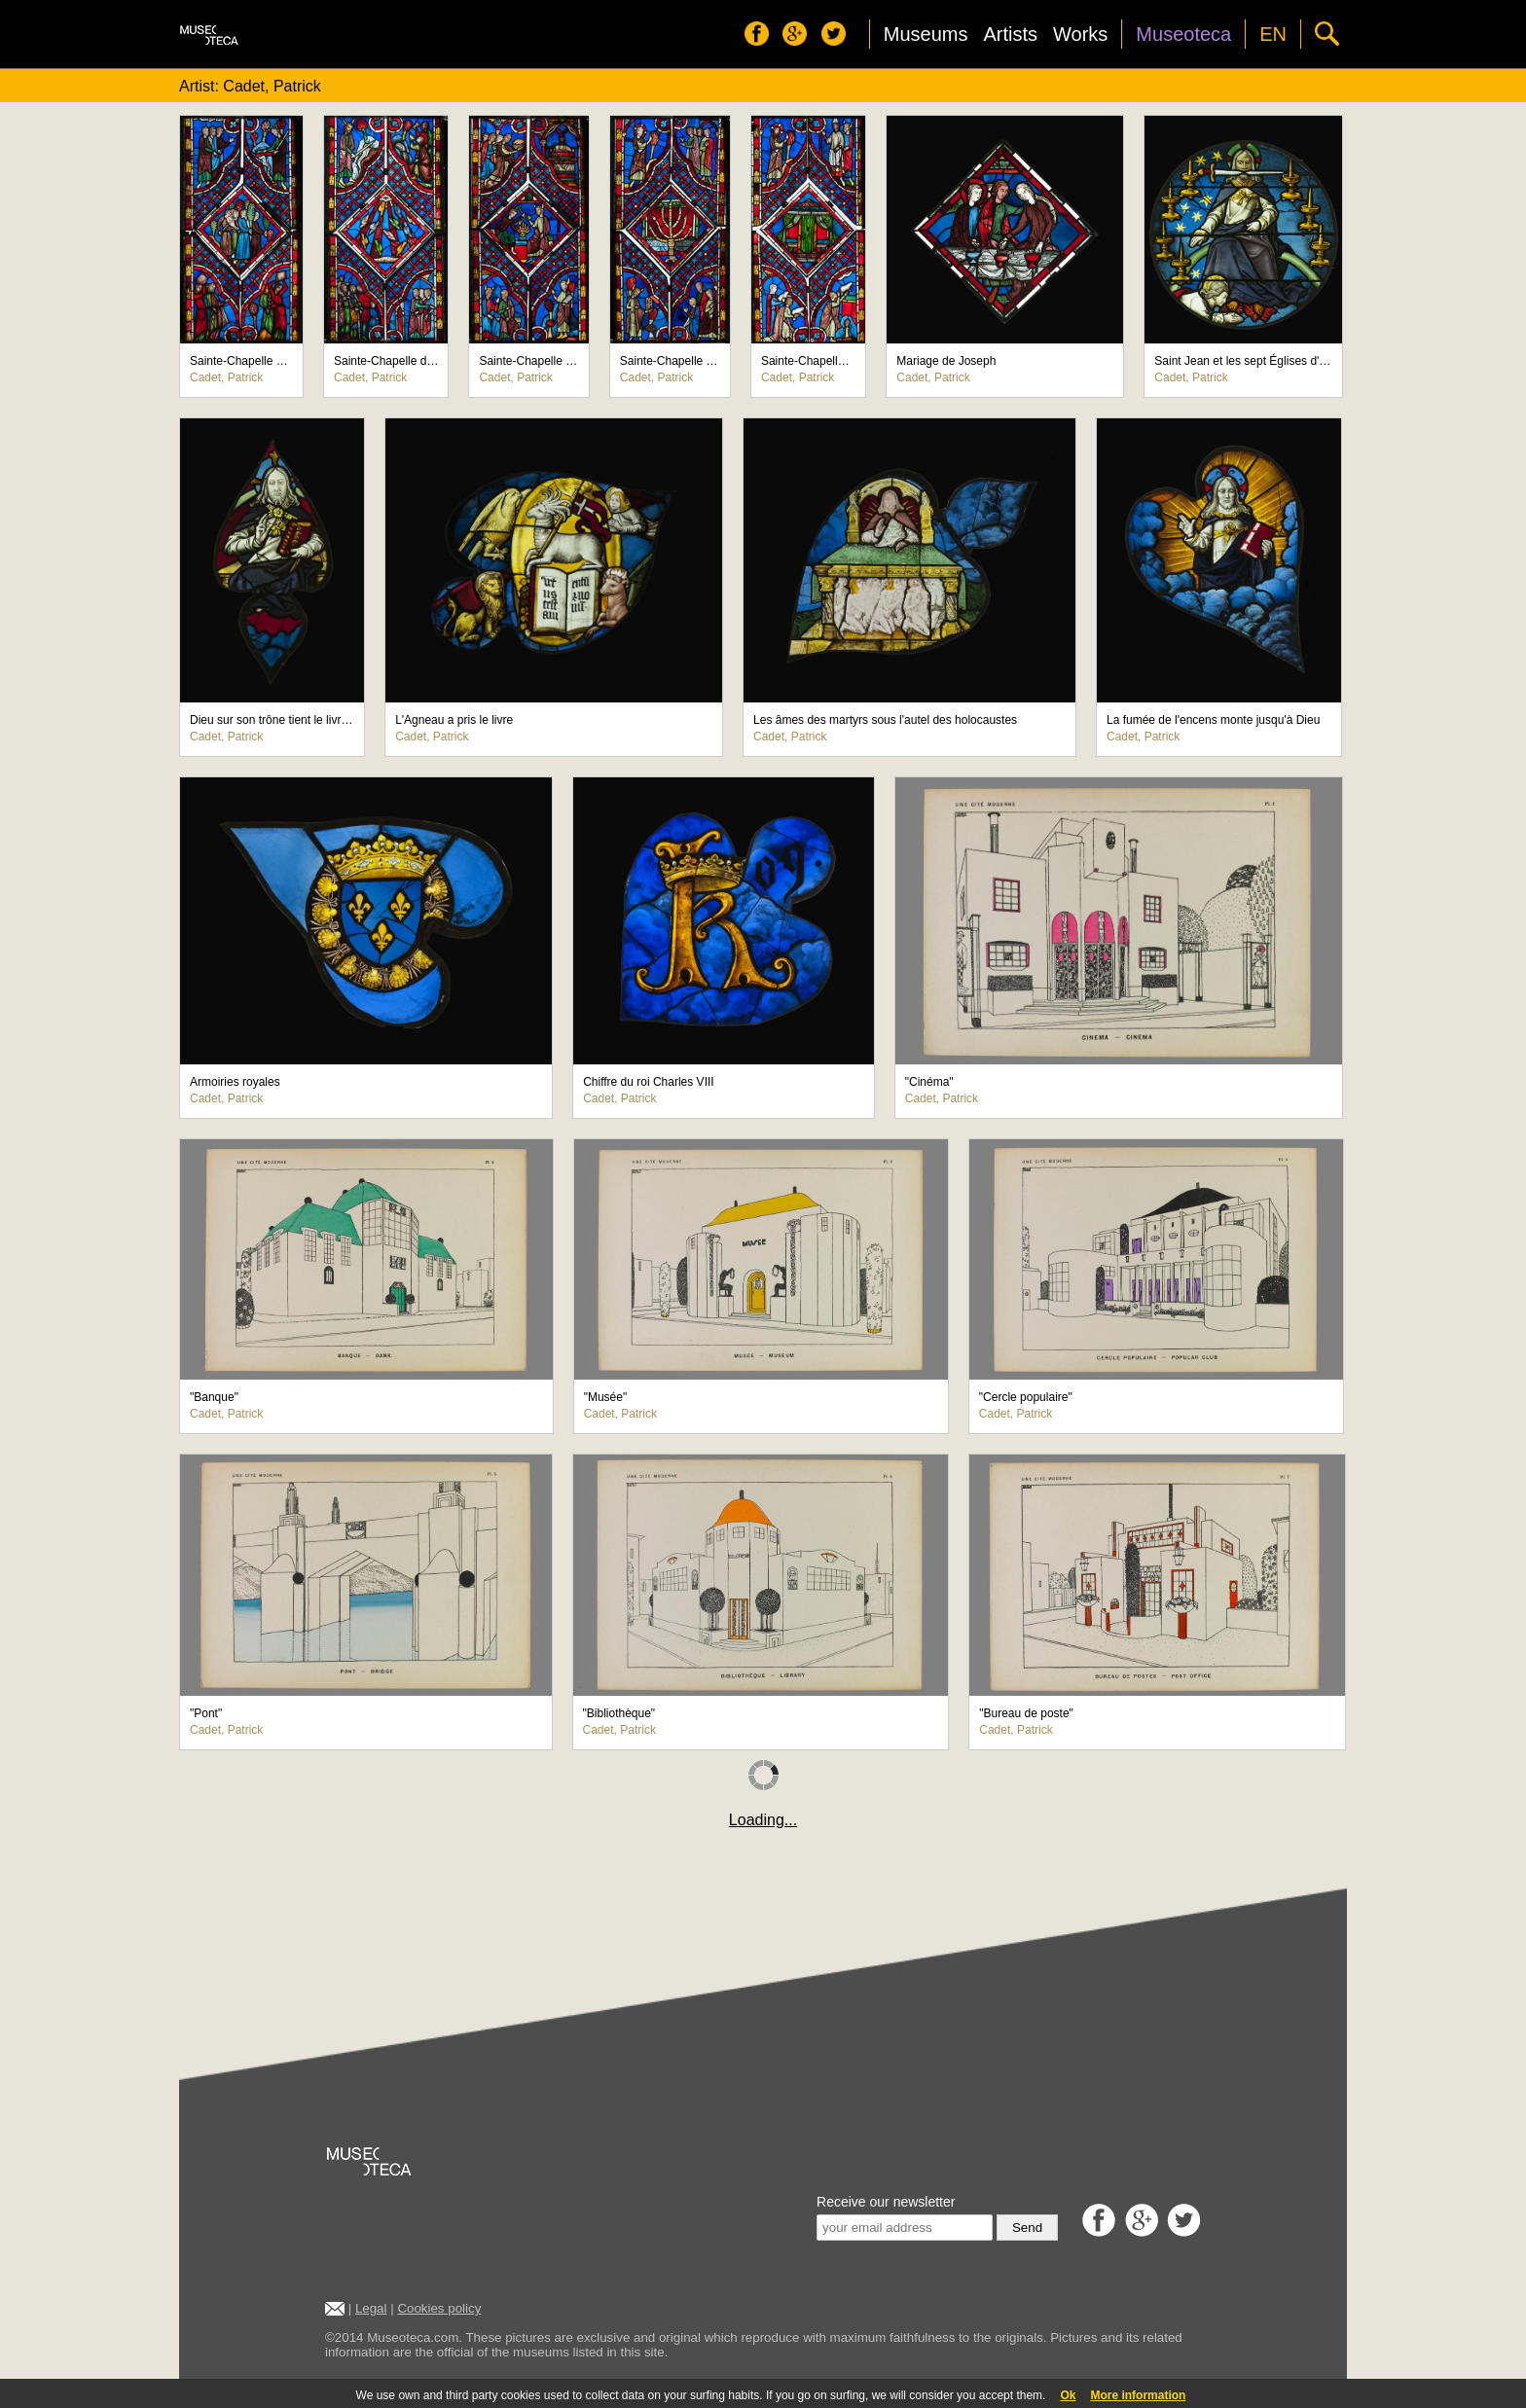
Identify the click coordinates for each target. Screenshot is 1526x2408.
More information (1137, 2395)
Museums (926, 34)
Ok (1067, 2395)
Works (1080, 34)
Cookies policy (439, 2308)
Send (1027, 2227)
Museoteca (1183, 34)
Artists (1010, 34)
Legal (371, 2308)
